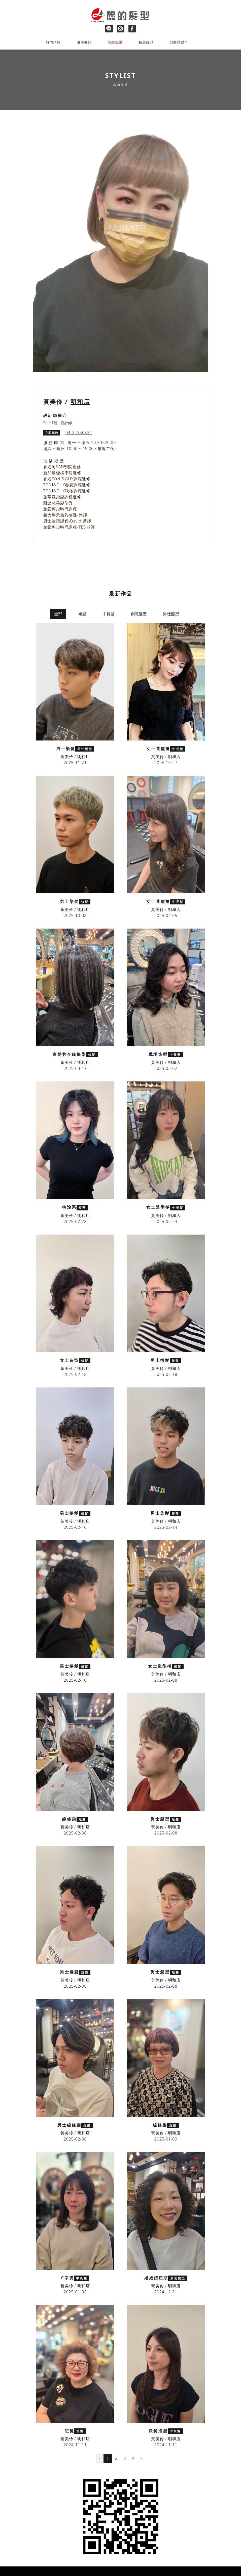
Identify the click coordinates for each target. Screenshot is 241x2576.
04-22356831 (78, 432)
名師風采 (115, 42)
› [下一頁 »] (141, 2458)
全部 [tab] (58, 614)
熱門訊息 (53, 42)
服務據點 (84, 42)
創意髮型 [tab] (139, 614)
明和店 (80, 402)
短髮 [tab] (82, 614)
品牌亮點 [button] (177, 42)
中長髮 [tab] (108, 614)
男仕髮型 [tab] (171, 614)
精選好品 (146, 42)
